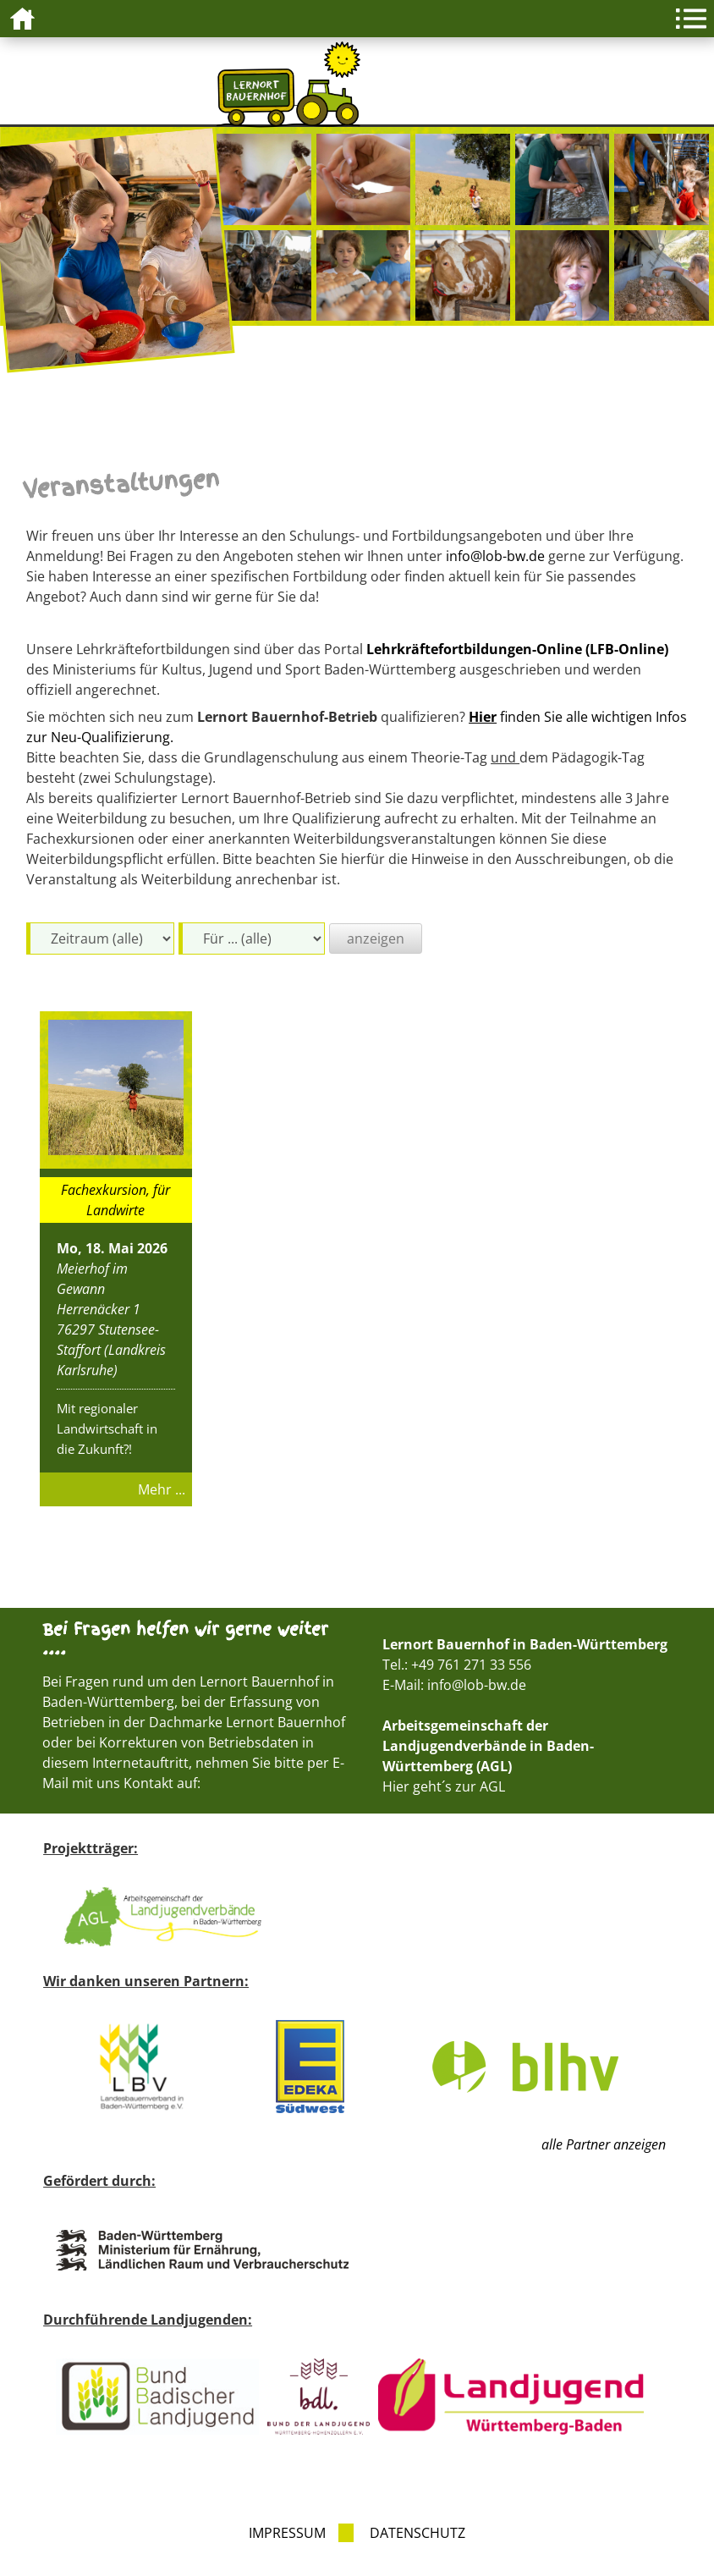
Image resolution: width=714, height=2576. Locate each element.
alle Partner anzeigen (603, 2144)
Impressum (287, 2533)
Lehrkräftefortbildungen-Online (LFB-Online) (517, 649)
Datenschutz (417, 2533)
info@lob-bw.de (495, 556)
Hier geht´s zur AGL (443, 1786)
